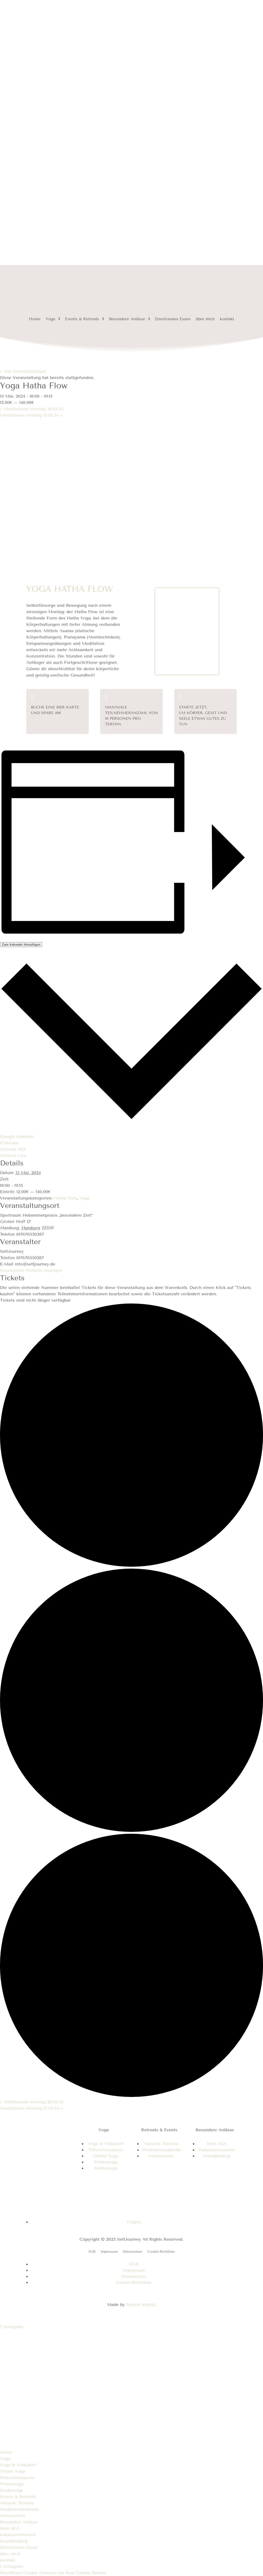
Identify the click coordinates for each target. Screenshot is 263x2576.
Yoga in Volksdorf (18, 2465)
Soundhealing (13, 2541)
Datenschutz (132, 2252)
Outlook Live (13, 1155)
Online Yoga (12, 2471)
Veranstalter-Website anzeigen (31, 1270)
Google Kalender (17, 1136)
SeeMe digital (140, 2304)
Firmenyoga (11, 2484)
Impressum (109, 2252)
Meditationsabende (19, 2509)
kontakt (227, 319)
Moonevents (12, 2515)
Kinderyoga (11, 2490)
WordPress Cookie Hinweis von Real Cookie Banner (53, 2572)
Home (34, 319)
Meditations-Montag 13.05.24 (31, 415)
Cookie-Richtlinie (161, 2252)
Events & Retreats (82, 319)
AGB (91, 2252)
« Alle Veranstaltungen (23, 371)
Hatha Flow (65, 1198)
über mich (205, 319)
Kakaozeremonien (18, 2534)
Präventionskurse (17, 2477)
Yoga (50, 319)
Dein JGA (10, 2528)
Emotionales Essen (173, 319)
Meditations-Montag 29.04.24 (32, 408)
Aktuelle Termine (17, 2503)
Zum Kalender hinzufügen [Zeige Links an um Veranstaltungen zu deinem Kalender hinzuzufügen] (21, 944)
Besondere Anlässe (127, 319)
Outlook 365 (12, 1149)
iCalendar (9, 1142)
